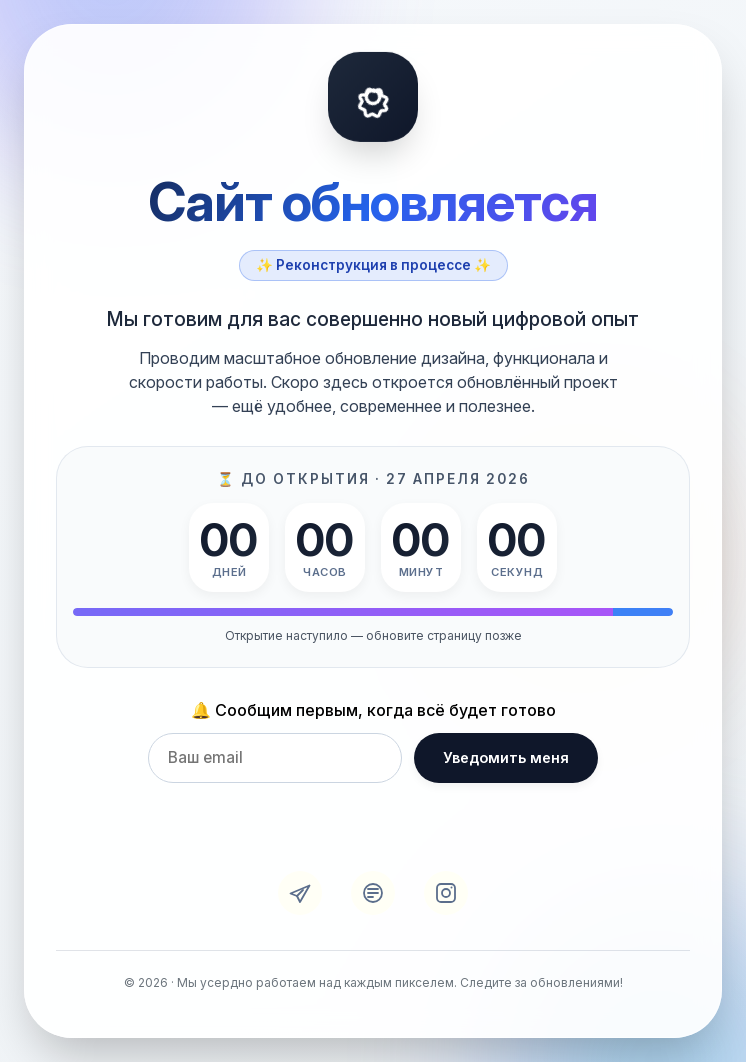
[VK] (373, 893)
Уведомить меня (506, 757)
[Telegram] (300, 893)
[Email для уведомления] (275, 758)
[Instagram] (446, 893)
